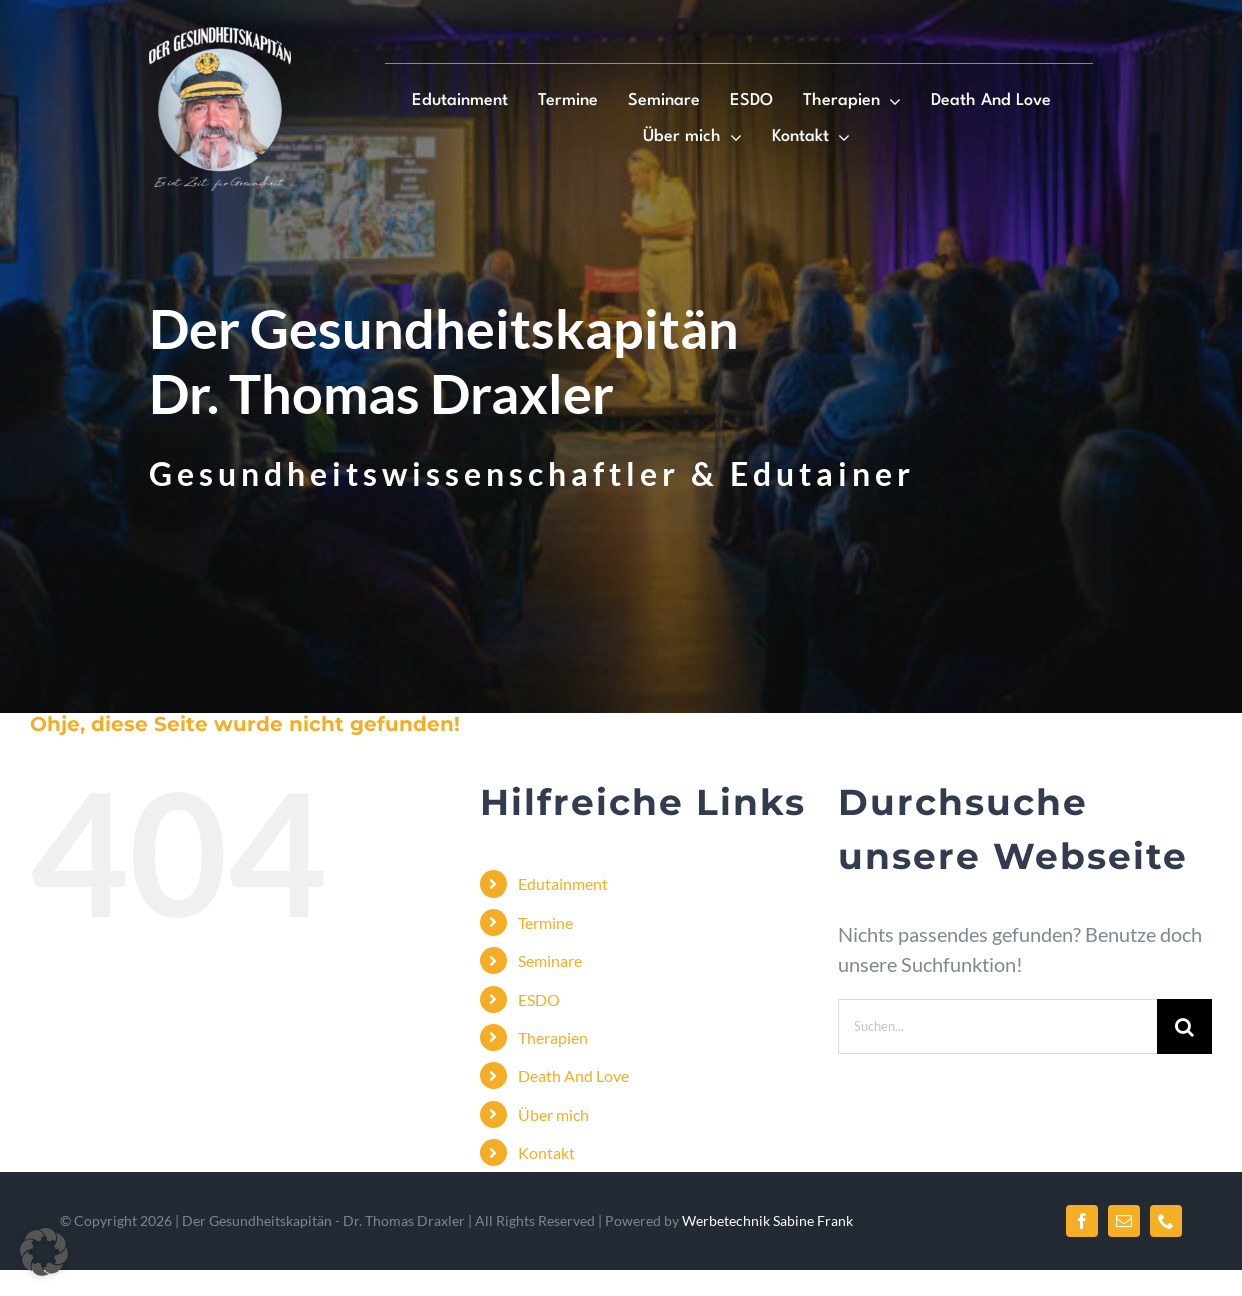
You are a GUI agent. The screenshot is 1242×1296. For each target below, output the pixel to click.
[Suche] (1184, 1026)
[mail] (1124, 1221)
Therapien (553, 1037)
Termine (545, 922)
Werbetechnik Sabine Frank (767, 1220)
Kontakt (546, 1152)
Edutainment (563, 883)
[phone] (1166, 1221)
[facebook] (1082, 1221)
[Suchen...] (997, 1026)
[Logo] (220, 37)
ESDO (539, 999)
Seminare (550, 960)
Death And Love (573, 1075)
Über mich (553, 1114)
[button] (44, 1252)
